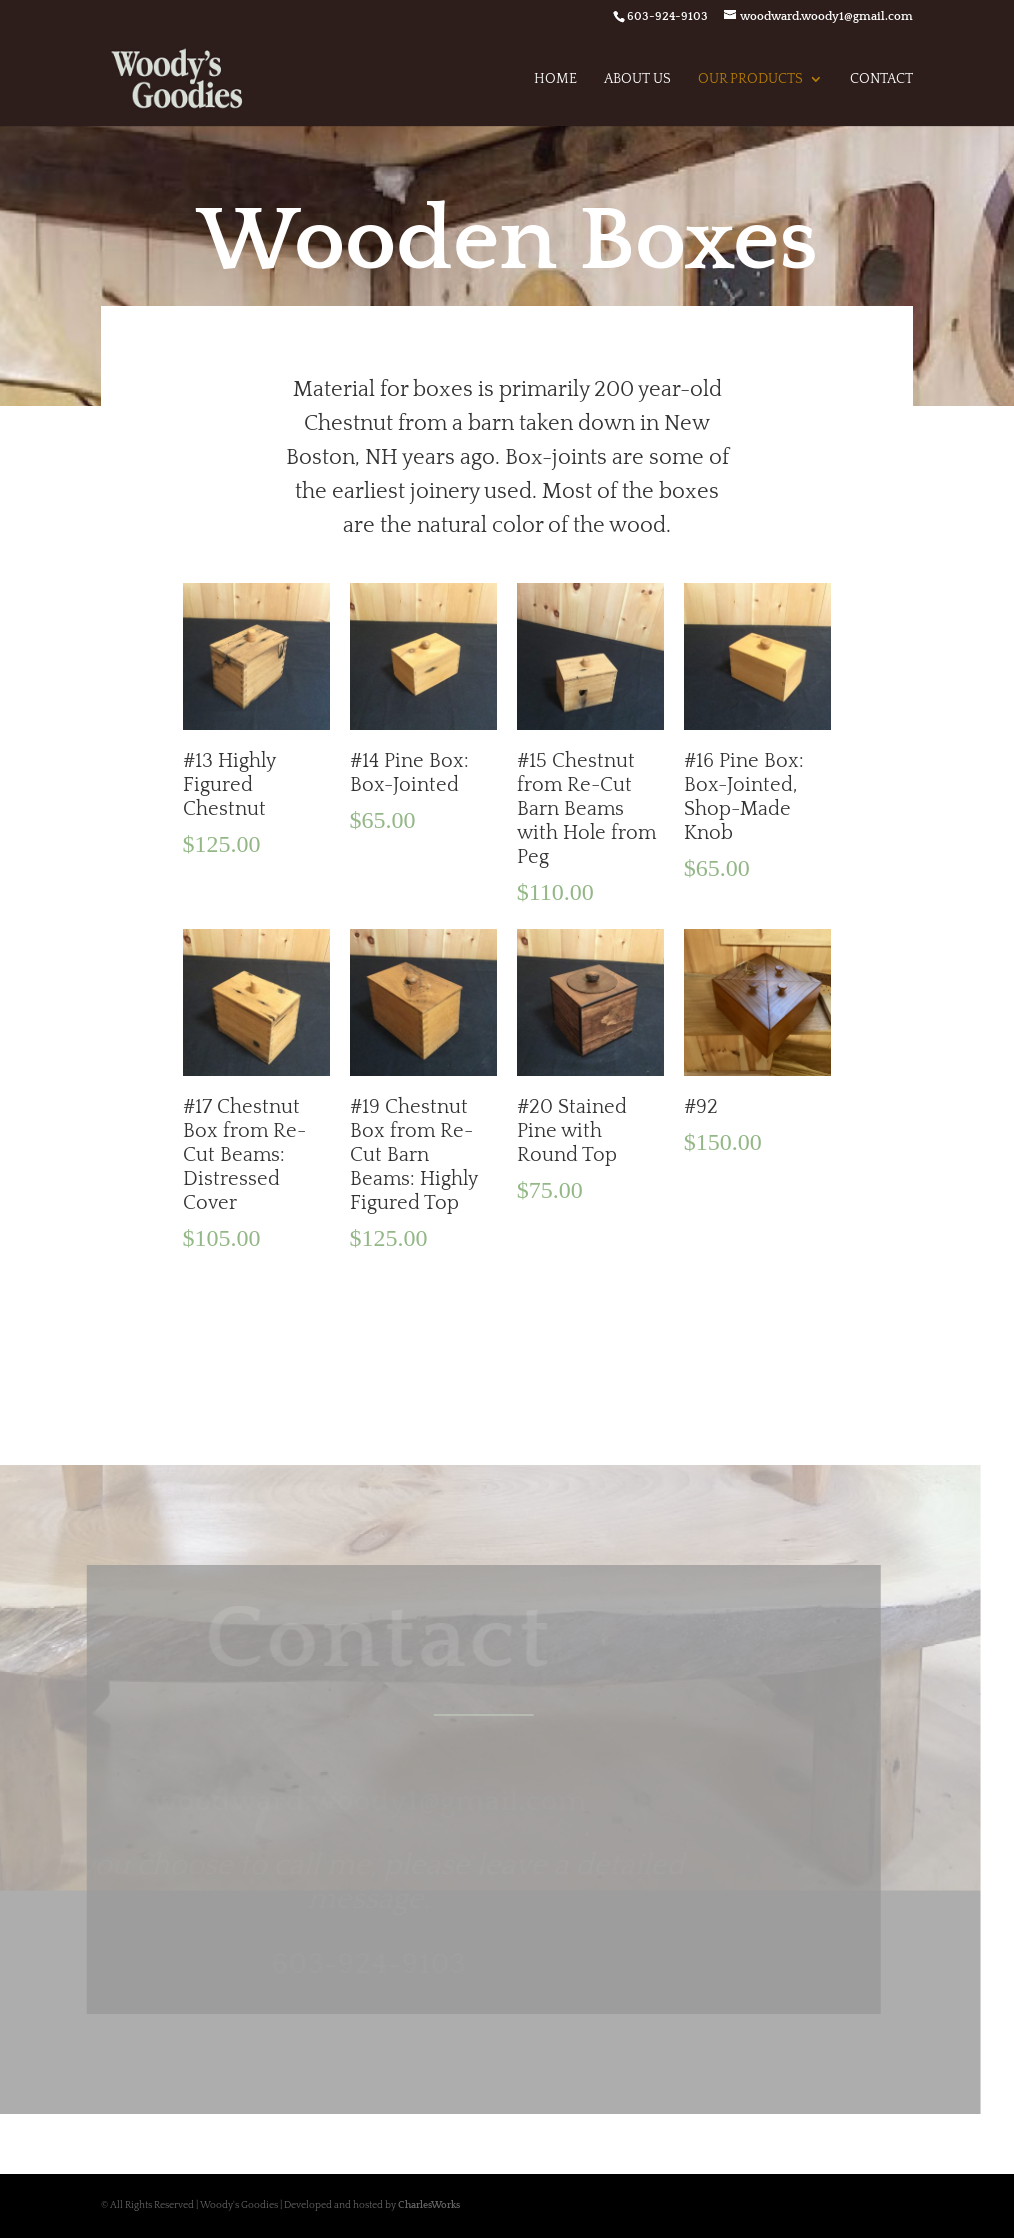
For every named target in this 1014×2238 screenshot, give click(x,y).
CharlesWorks (429, 2205)
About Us (637, 79)
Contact (881, 79)
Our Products (750, 79)
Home (555, 79)
